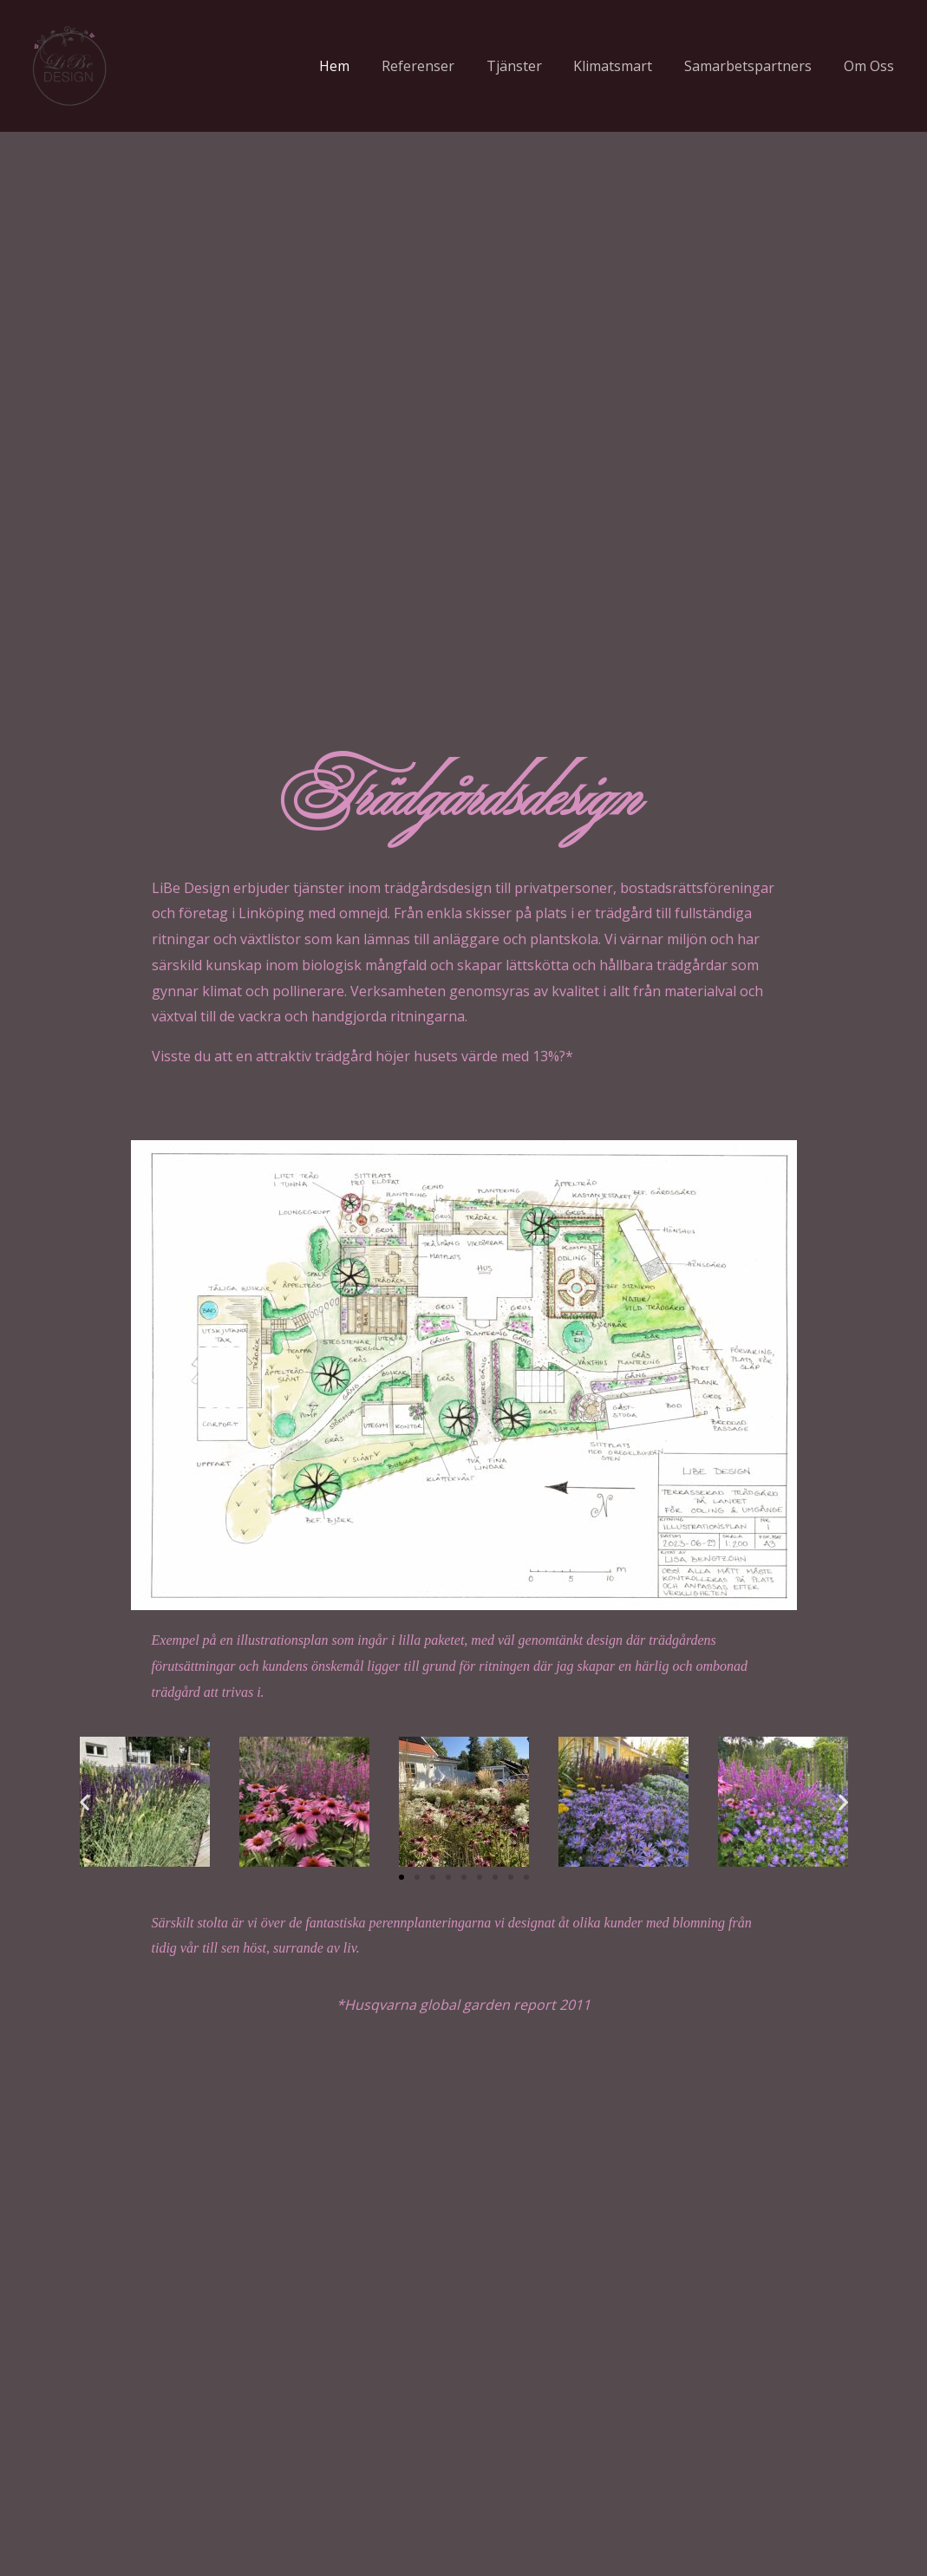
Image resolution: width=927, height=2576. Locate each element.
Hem (357, 65)
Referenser (436, 65)
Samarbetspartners (754, 65)
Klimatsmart (623, 65)
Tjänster (528, 65)
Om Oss (870, 65)
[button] (84, 1801)
